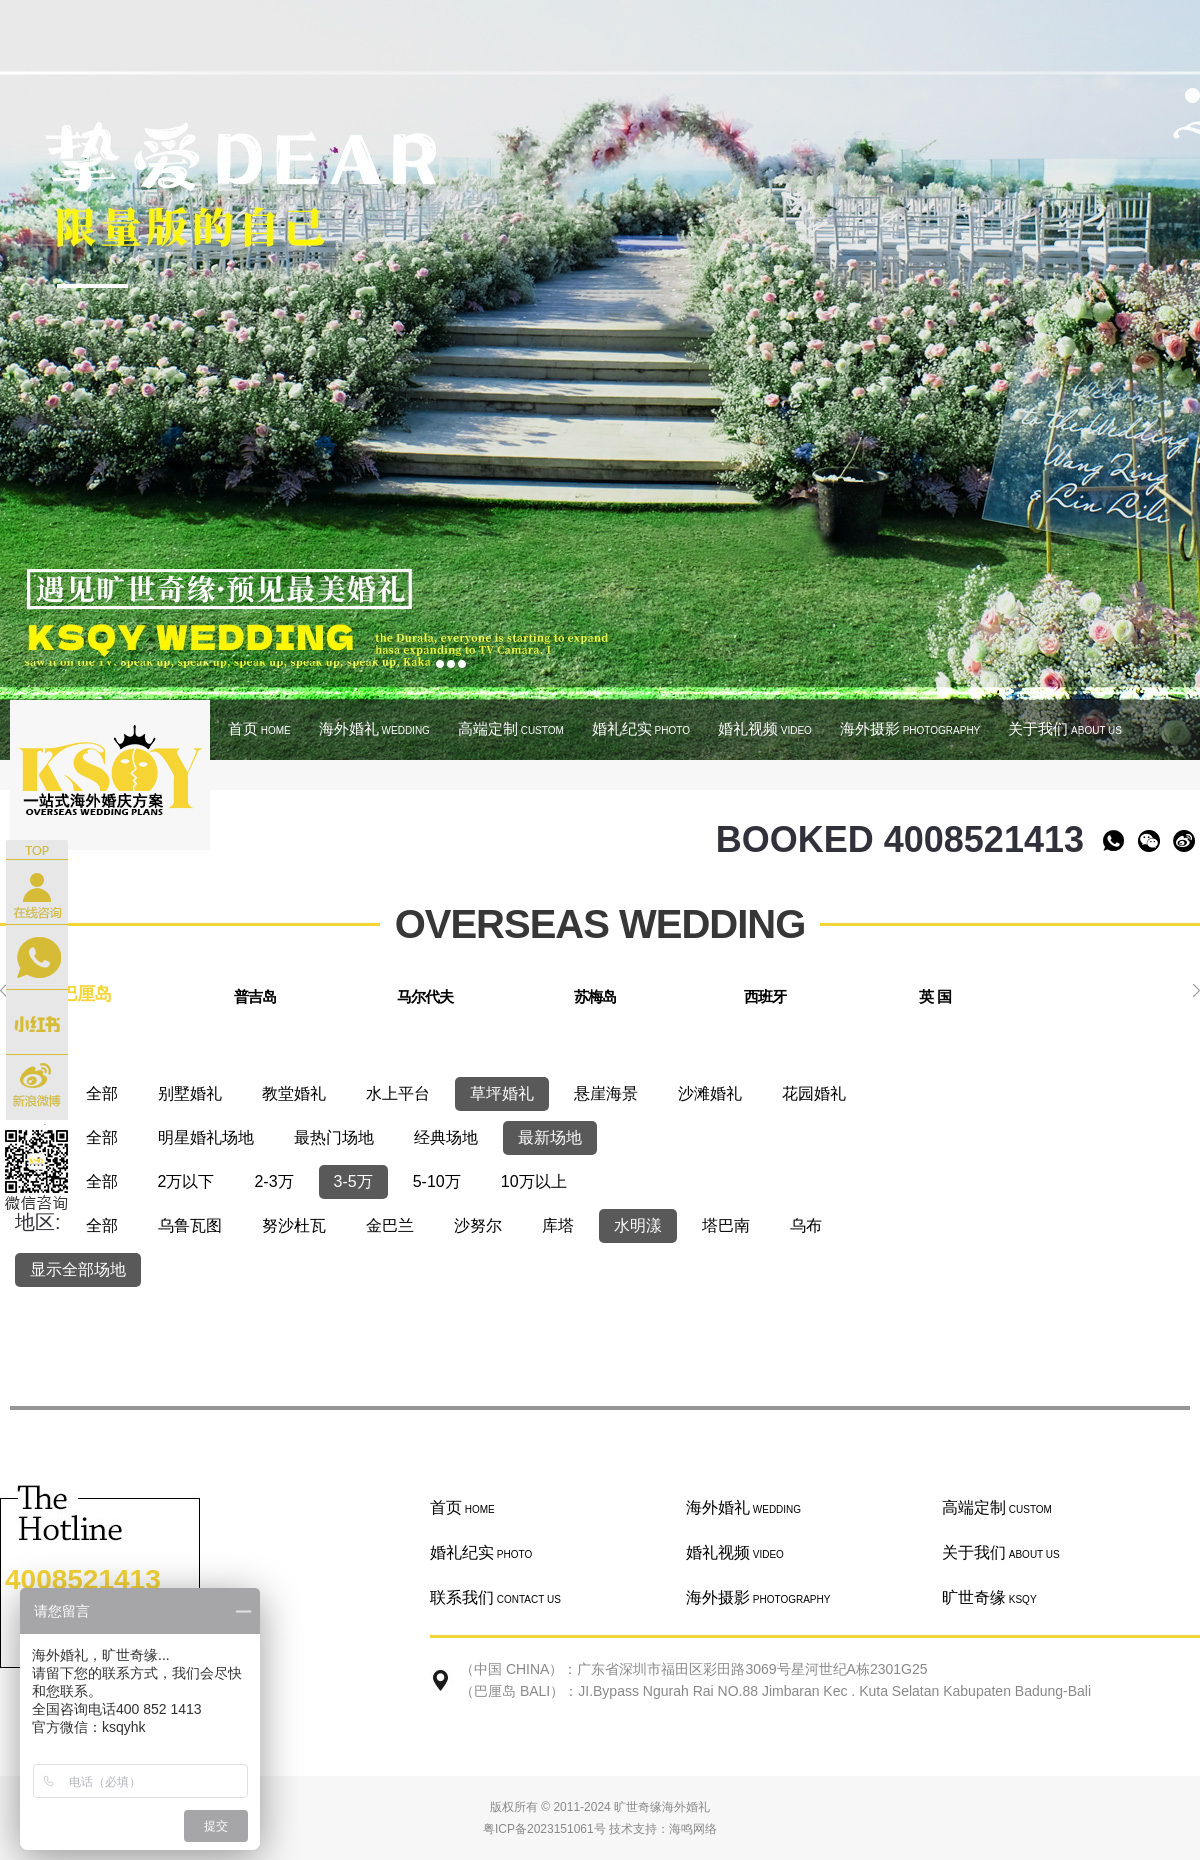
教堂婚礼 (294, 1093)
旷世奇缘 (989, 1597)
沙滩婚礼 (710, 1093)
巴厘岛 (85, 994)
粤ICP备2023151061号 (544, 1829)
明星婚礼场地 (206, 1137)
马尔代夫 (425, 996)
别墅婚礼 (190, 1093)
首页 (259, 728)
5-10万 (437, 1181)
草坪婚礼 (502, 1093)
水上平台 (398, 1093)
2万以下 (186, 1181)
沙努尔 (478, 1225)
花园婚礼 (814, 1093)
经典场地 (446, 1137)
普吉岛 (255, 996)
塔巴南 (726, 1225)
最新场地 (550, 1137)
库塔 (558, 1225)
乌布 (806, 1225)
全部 (102, 1093)
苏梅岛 (595, 996)
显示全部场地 (78, 1269)
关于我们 (1065, 728)
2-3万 (273, 1181)
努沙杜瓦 (294, 1225)
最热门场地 (334, 1137)
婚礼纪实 (641, 728)
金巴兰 (390, 1225)
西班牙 (765, 996)
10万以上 (534, 1181)
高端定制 (511, 728)
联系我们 (495, 1597)
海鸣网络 (693, 1829)
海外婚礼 (374, 728)
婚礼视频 (765, 728)
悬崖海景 (606, 1093)
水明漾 (638, 1225)
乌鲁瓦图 (190, 1225)
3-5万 (353, 1181)
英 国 (934, 996)
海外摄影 (910, 728)
